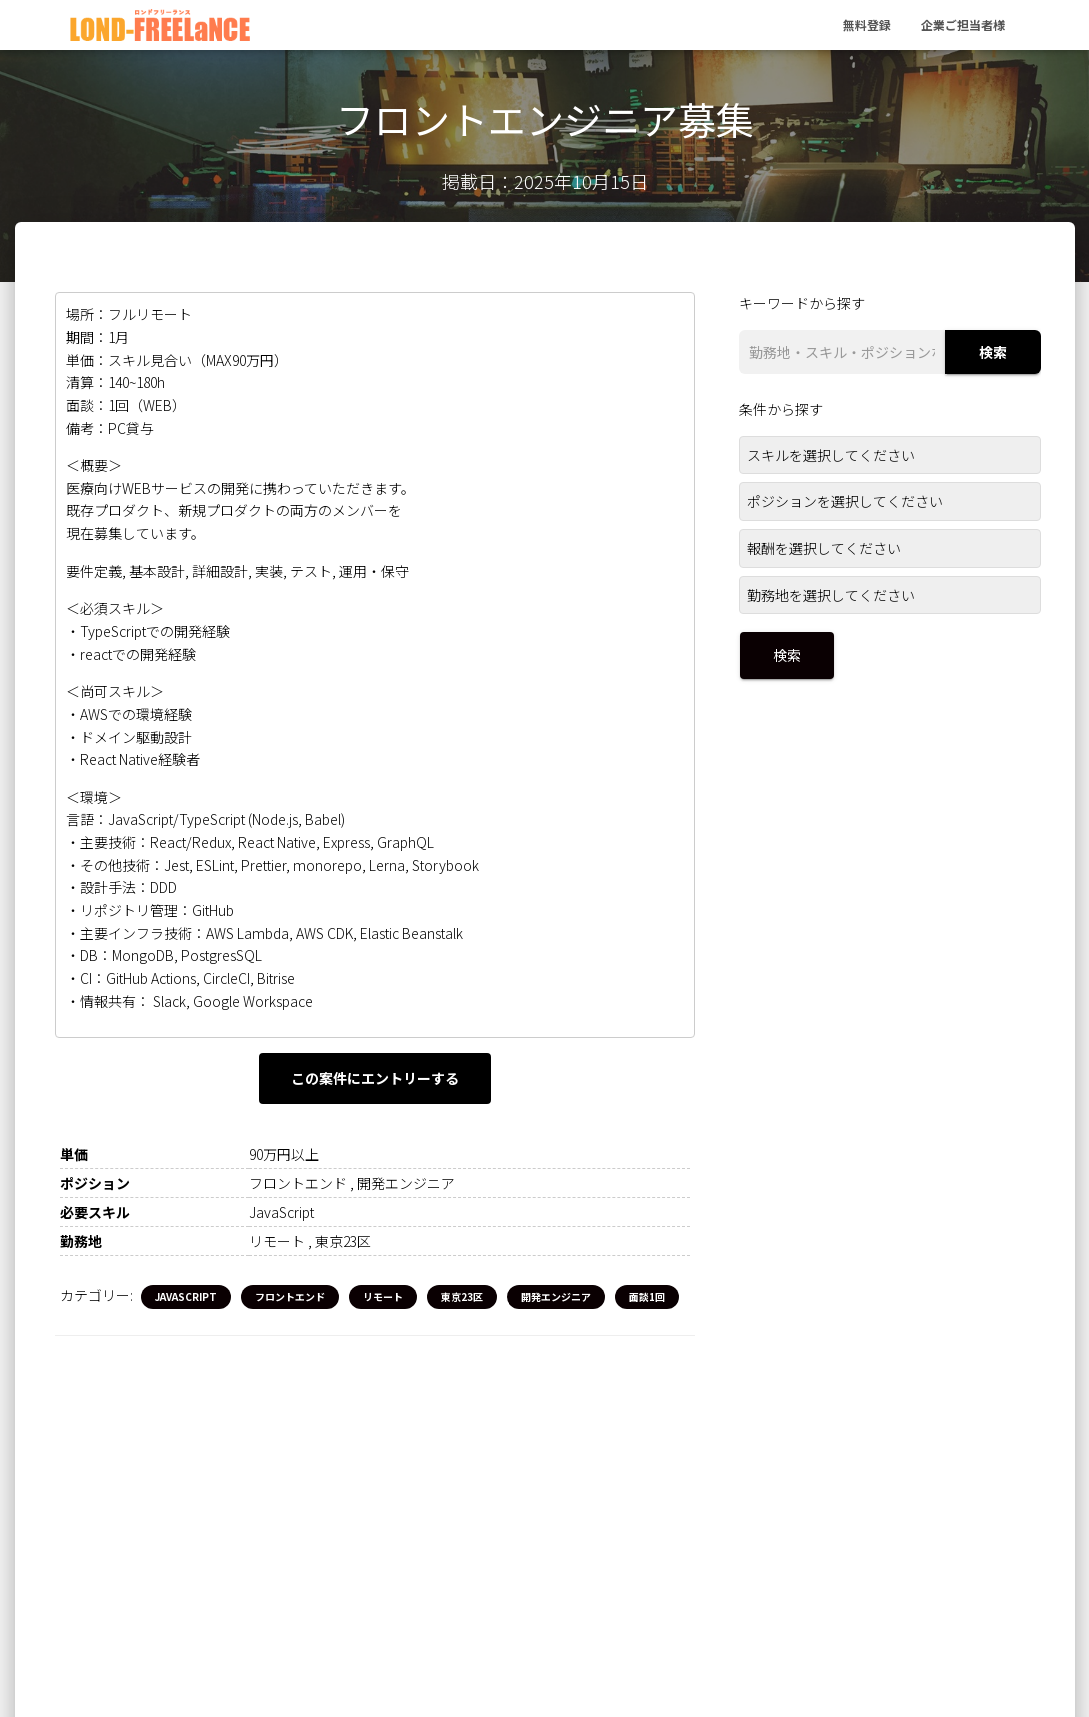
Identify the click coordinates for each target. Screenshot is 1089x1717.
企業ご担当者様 (963, 24)
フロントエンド (290, 1297)
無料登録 (867, 24)
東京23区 (462, 1297)
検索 (993, 352)
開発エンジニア (556, 1297)
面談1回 (647, 1297)
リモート (383, 1297)
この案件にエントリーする (375, 1078)
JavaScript (186, 1297)
